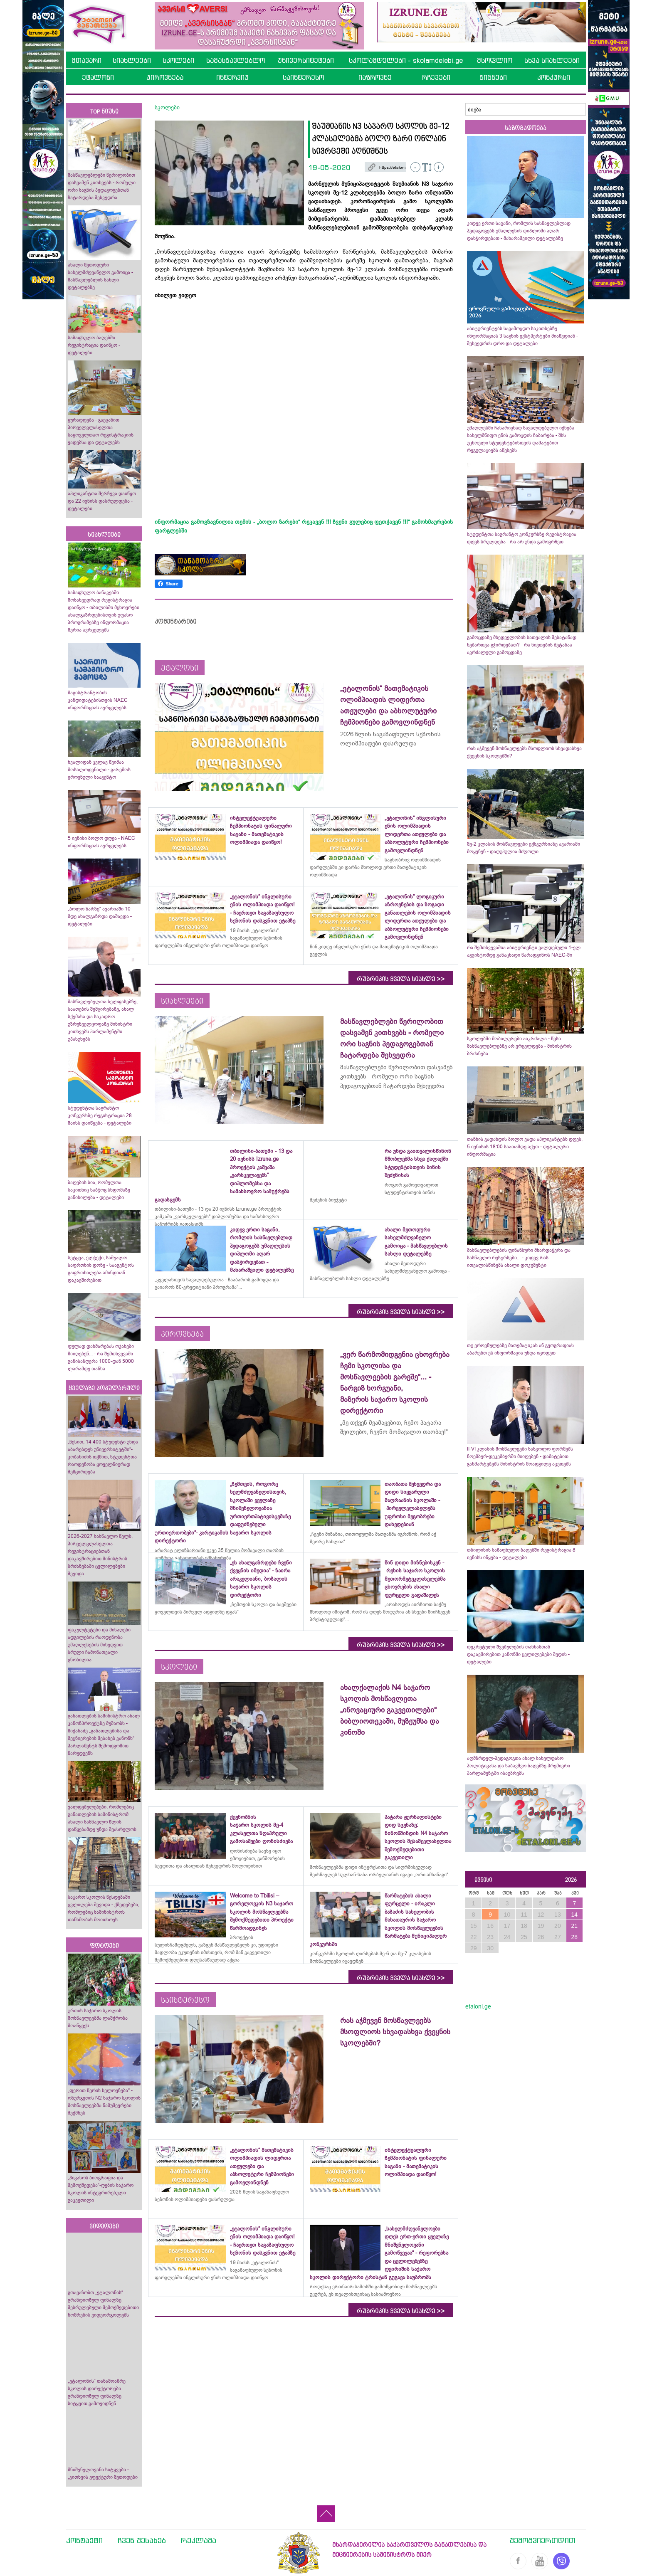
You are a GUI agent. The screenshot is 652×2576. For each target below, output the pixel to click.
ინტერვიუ (232, 77)
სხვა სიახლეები (552, 60)
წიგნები (493, 77)
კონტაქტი (84, 2540)
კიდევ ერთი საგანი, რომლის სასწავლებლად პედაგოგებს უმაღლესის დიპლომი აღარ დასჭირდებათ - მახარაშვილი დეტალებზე (518, 230)
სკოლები (178, 60)
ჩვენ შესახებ (142, 2540)
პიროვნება (164, 77)
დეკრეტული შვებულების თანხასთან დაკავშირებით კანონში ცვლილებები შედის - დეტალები (518, 1654)
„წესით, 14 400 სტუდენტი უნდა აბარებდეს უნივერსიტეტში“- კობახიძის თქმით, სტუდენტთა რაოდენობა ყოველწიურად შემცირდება (103, 1457)
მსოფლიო (494, 60)
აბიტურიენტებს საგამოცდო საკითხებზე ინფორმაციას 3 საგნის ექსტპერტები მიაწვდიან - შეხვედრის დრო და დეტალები (522, 336)
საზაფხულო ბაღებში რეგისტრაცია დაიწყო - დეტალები (94, 345)
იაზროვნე (375, 77)
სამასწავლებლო (235, 60)
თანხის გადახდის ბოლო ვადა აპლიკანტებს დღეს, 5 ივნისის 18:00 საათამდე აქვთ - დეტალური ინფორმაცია (525, 1146)
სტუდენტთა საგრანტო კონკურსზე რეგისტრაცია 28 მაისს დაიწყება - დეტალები (100, 1115)
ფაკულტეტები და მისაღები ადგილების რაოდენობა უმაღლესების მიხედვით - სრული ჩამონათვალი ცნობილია (99, 1645)
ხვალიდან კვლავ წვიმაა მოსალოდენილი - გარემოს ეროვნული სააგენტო (99, 769)
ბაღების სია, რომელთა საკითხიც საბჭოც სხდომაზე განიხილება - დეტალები (99, 1189)
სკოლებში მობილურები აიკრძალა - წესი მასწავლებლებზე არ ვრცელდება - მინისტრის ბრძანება (519, 1046)
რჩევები (436, 77)
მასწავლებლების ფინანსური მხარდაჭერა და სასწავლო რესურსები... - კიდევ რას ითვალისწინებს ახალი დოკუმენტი (518, 1257)
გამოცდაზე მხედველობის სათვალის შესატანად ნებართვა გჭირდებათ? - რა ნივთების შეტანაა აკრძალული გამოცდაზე (521, 644)
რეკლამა (198, 2540)
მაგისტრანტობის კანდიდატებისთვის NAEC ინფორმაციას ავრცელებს (98, 700)
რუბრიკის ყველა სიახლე (401, 979)
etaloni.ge (478, 2006)
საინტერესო (303, 77)
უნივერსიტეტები (306, 60)
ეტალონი (98, 77)
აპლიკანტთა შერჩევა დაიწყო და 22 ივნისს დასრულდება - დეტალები (102, 501)
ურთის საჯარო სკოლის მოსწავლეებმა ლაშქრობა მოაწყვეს (98, 2018)
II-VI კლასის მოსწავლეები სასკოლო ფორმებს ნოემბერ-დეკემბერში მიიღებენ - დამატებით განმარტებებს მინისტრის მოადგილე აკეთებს (520, 1456)
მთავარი (86, 60)
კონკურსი (553, 77)
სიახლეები (132, 60)
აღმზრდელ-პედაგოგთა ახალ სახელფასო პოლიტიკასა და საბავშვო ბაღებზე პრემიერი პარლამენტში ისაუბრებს (518, 1765)
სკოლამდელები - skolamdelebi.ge (406, 60)
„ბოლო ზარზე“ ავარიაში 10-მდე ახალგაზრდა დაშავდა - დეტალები (100, 916)
